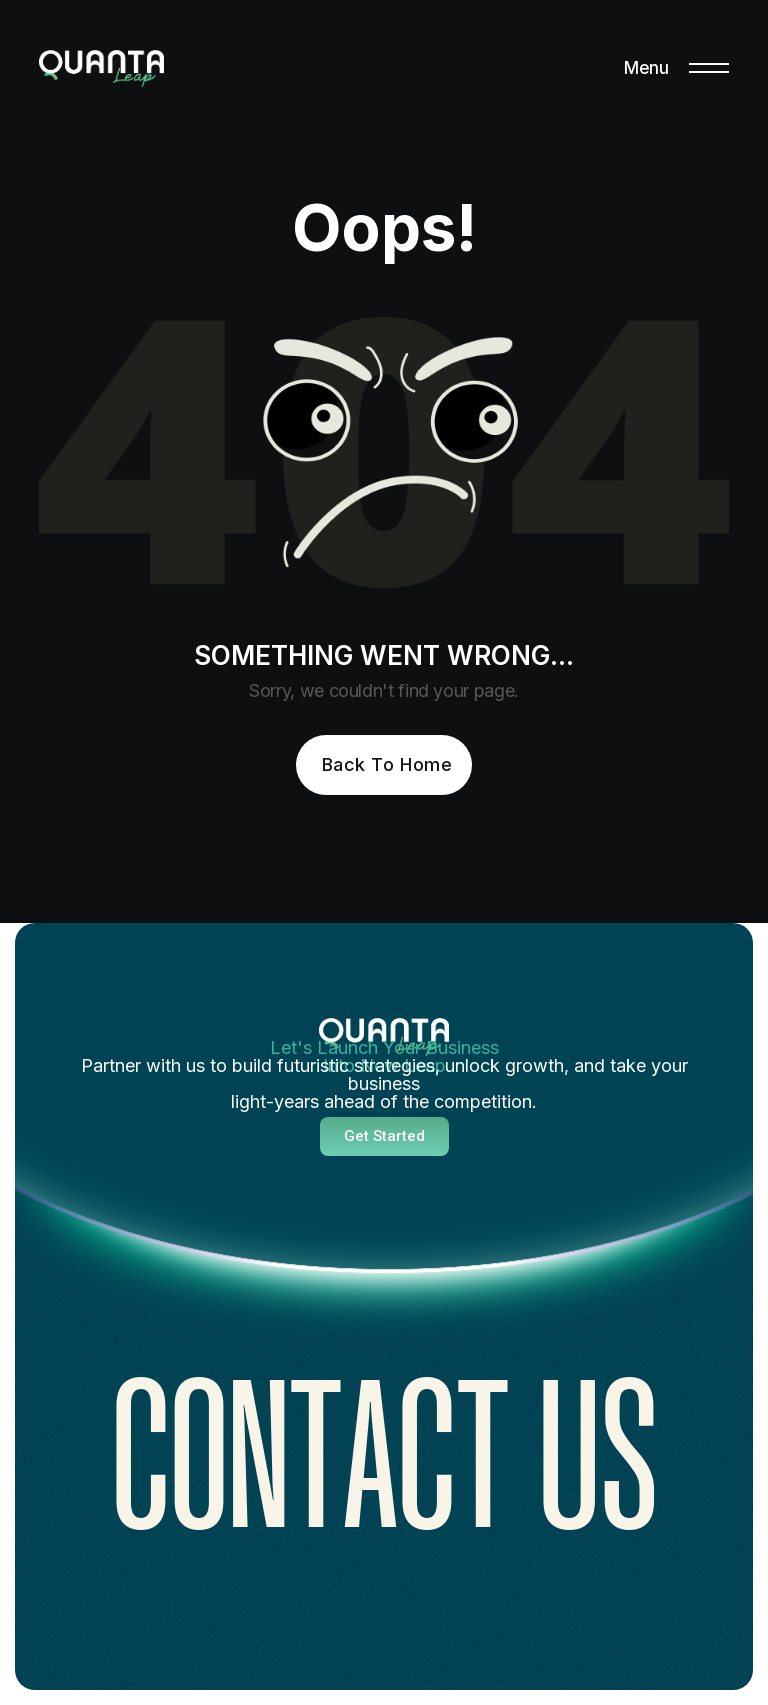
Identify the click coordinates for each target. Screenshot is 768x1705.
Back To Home (387, 764)
